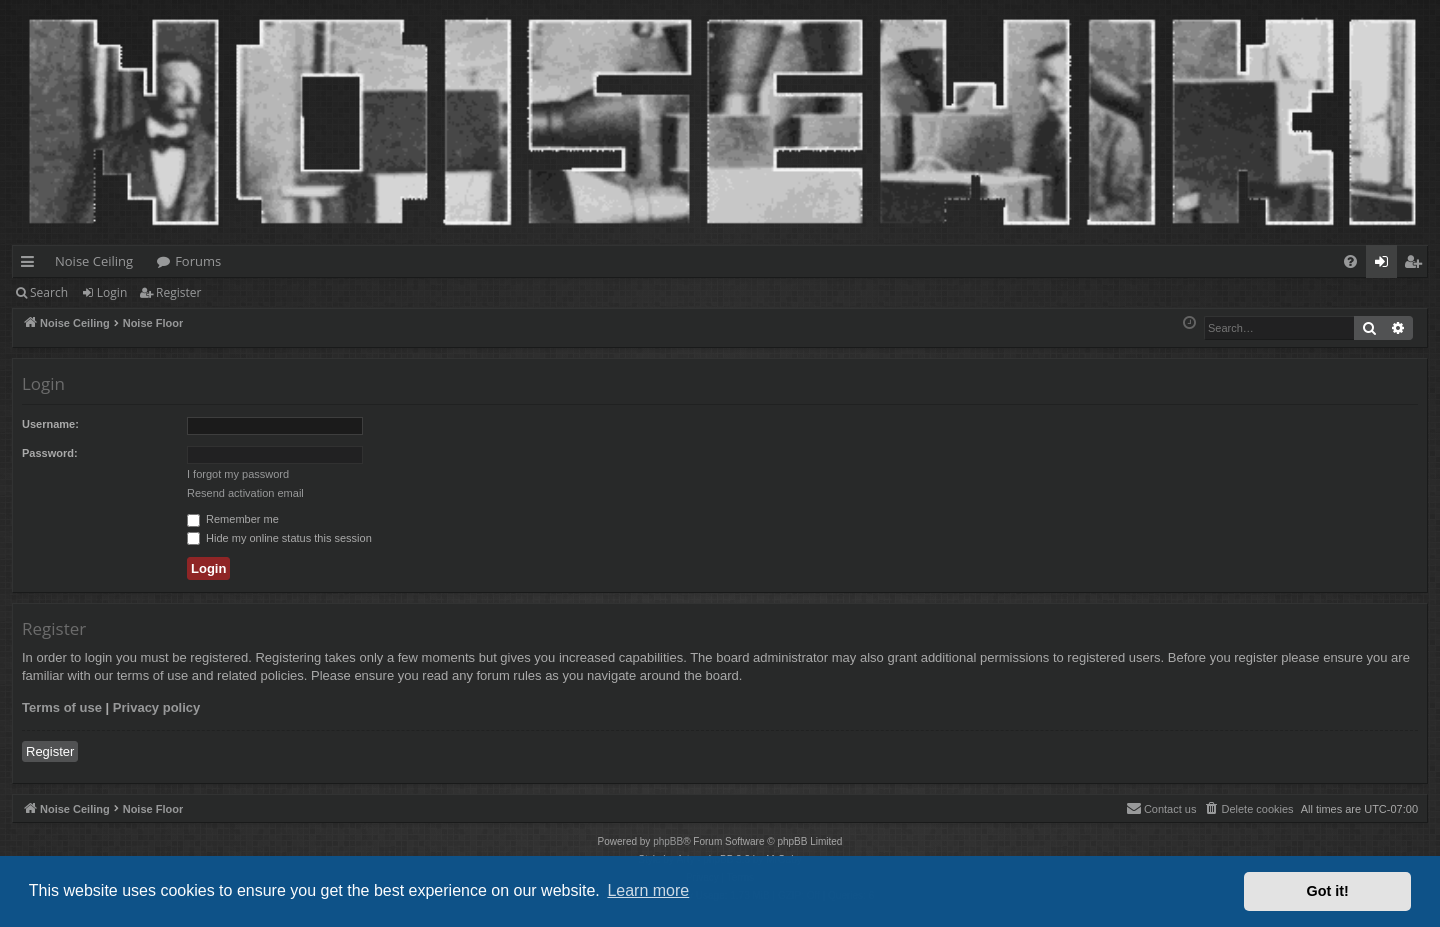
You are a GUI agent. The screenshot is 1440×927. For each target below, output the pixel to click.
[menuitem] (1350, 261)
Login (112, 292)
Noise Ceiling (94, 261)
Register (178, 292)
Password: (50, 453)
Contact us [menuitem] (1161, 808)
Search (49, 292)
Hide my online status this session (279, 538)
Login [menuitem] (1385, 265)
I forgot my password (238, 474)
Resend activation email (245, 493)
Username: (50, 424)
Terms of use (62, 707)
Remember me (233, 519)
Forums (198, 261)
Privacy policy (156, 707)
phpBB (668, 841)
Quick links (31, 265)
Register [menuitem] (1417, 265)
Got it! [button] (1328, 891)
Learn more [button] (648, 890)
